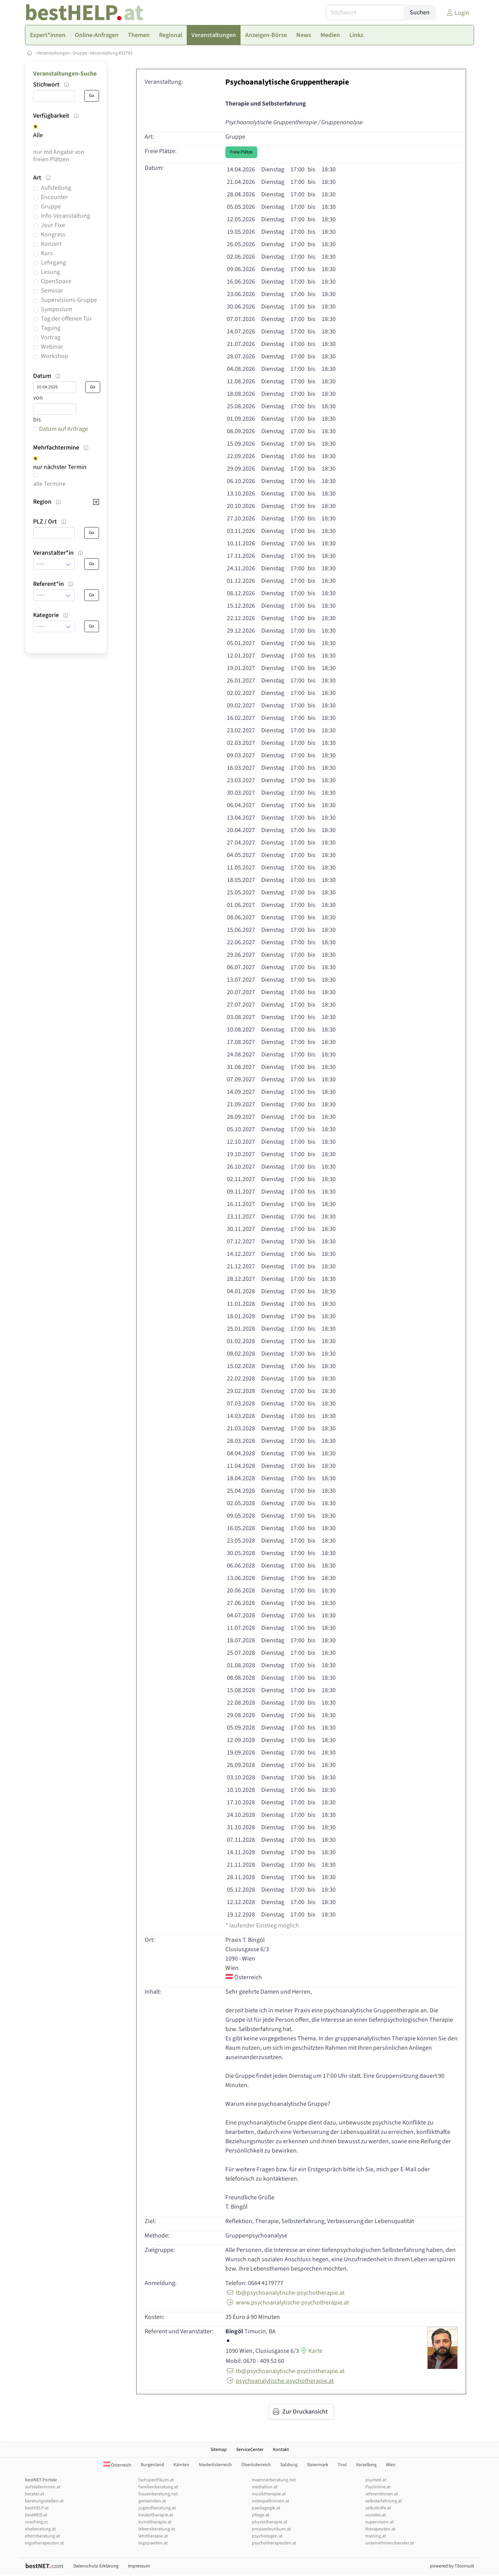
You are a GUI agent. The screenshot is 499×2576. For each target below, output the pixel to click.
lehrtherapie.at (153, 2536)
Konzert (51, 244)
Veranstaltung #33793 (111, 53)
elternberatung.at (42, 2536)
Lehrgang (53, 262)
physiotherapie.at (269, 2522)
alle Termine (49, 484)
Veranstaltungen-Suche (65, 73)
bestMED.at (36, 2515)
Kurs (47, 253)
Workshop (54, 356)
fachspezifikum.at (156, 2480)
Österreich (117, 2465)
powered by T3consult (452, 2566)
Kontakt (281, 2449)
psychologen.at (267, 2536)
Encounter (54, 197)
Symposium (56, 309)
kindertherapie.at (155, 2515)
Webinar (52, 346)
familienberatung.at (158, 2487)
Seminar (52, 290)
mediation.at (265, 2487)
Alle (38, 135)
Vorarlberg (366, 2464)
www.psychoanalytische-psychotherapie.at (287, 2302)
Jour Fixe (53, 225)
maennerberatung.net (274, 2480)
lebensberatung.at (156, 2529)
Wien (391, 2464)
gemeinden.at (152, 2501)
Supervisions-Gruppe (69, 300)
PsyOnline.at (378, 2487)
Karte (310, 2351)
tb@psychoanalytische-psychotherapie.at (285, 2293)
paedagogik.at (266, 2508)
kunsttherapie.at (155, 2522)
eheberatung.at (40, 2529)
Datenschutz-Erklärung (96, 2566)
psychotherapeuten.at (274, 2543)
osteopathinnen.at (270, 2501)
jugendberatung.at (157, 2508)
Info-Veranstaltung (65, 216)
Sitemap (219, 2449)
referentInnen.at (381, 2494)
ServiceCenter (250, 2449)
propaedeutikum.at (271, 2529)
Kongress (53, 234)
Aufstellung (56, 187)
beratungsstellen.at (44, 2501)
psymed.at (375, 2480)
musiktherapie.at (269, 2494)
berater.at (34, 2494)
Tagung (50, 328)
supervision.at (379, 2522)
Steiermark (317, 2464)
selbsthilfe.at (378, 2508)
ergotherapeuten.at (44, 2543)
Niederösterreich (215, 2464)
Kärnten (181, 2464)
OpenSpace (56, 281)
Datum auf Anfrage (60, 429)
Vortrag (50, 337)
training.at (375, 2536)
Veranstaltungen (53, 53)
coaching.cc (36, 2522)
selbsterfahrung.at (383, 2501)
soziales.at (375, 2515)
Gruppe (80, 53)
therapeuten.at (380, 2529)
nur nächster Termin (60, 467)
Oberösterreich (256, 2464)
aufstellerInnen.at (42, 2487)
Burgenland (152, 2464)
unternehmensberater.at (389, 2543)
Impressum (139, 2566)
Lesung (50, 272)
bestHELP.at (37, 2508)
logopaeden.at (153, 2543)
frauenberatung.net (158, 2494)
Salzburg (288, 2464)
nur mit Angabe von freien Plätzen (58, 156)
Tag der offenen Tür (66, 318)
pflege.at (260, 2515)
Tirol (342, 2464)
